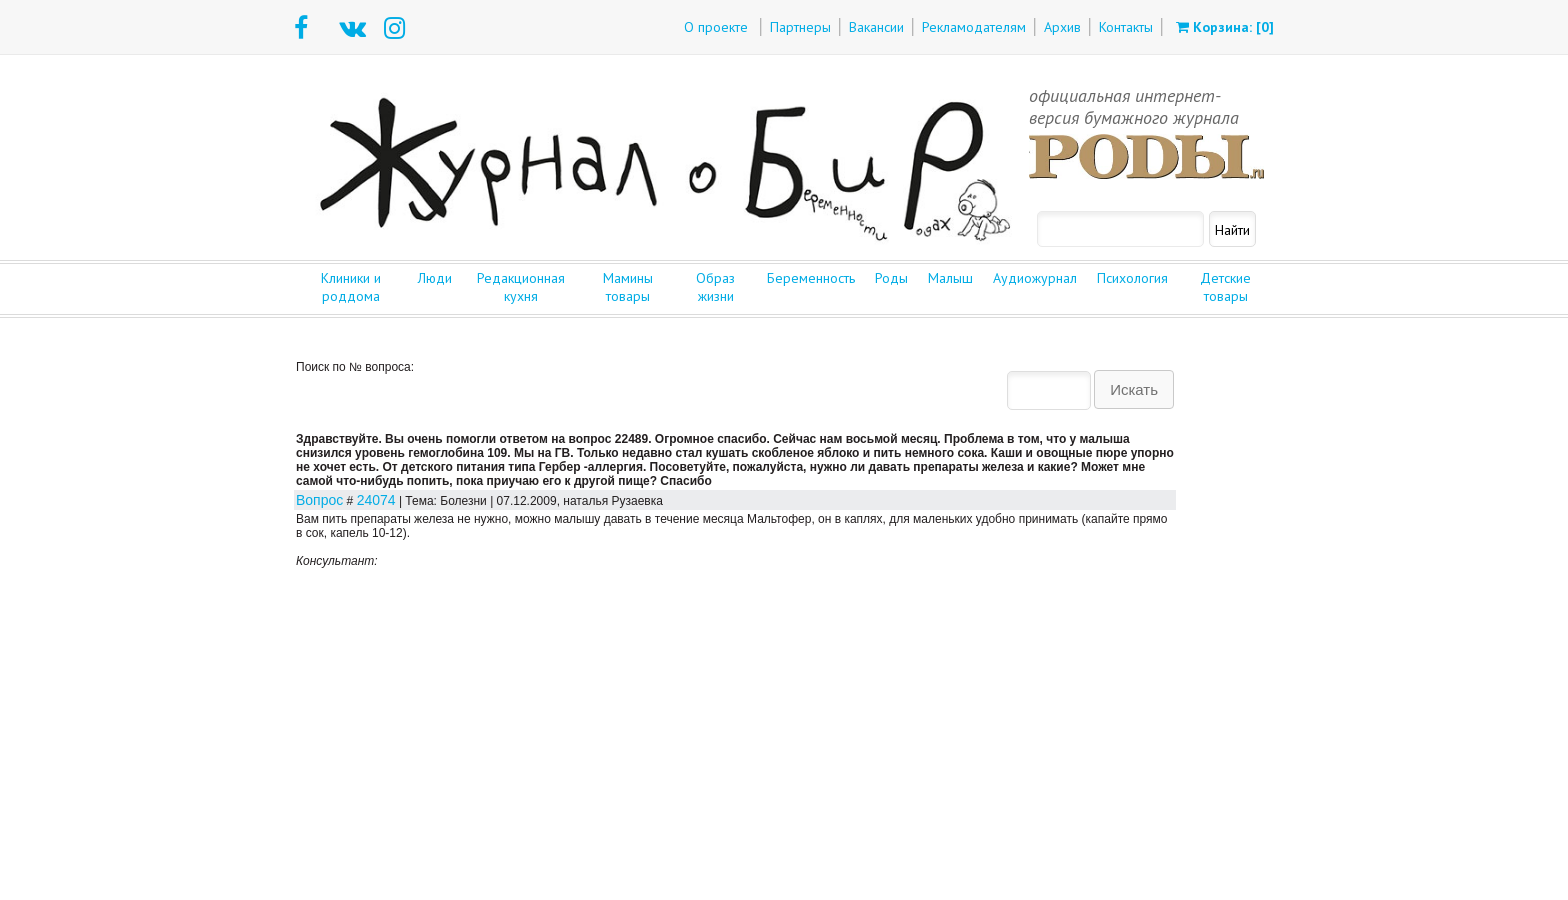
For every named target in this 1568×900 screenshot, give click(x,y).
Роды (891, 278)
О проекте (716, 27)
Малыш (950, 278)
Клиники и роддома (351, 287)
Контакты (1126, 27)
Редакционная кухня (521, 287)
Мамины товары (628, 287)
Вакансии (876, 27)
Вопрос (319, 500)
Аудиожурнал (1035, 278)
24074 (376, 500)
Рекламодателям (974, 27)
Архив (1062, 27)
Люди (435, 278)
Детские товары (1225, 287)
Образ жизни (715, 287)
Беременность (811, 278)
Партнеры (800, 27)
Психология (1132, 278)
